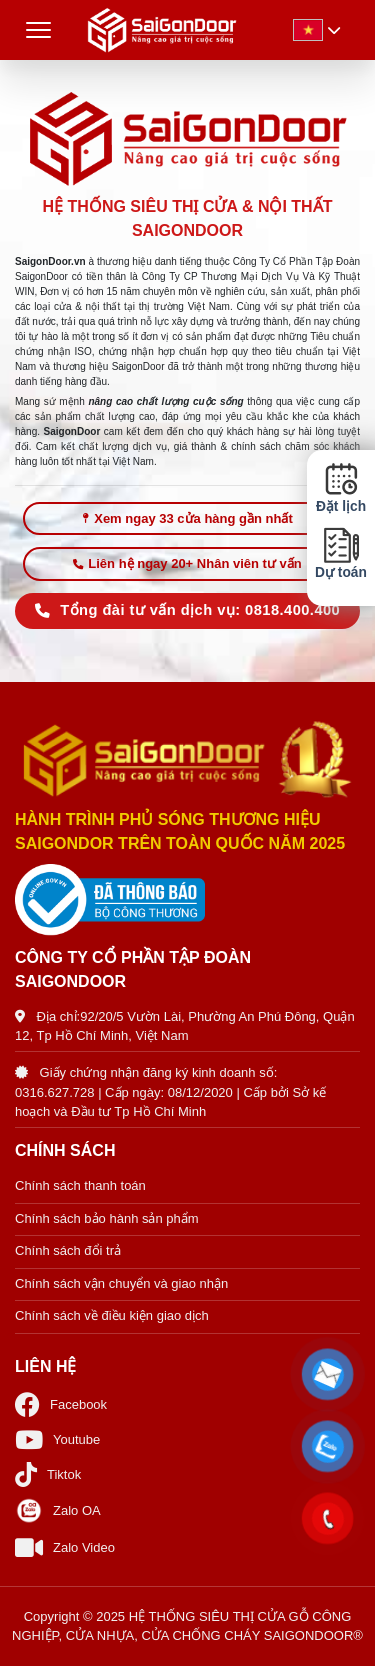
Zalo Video (65, 1547)
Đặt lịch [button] (341, 488)
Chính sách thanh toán (80, 1185)
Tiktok (48, 1474)
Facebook (61, 1404)
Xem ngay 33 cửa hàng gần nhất (187, 518)
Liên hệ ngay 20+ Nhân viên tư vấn (187, 563)
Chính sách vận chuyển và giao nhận (121, 1283)
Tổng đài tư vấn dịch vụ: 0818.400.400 (187, 610)
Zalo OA (58, 1511)
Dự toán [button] (341, 553)
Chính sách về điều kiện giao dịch (112, 1315)
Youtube (57, 1439)
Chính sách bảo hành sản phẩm (107, 1218)
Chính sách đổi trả (68, 1250)
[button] (327, 1375)
